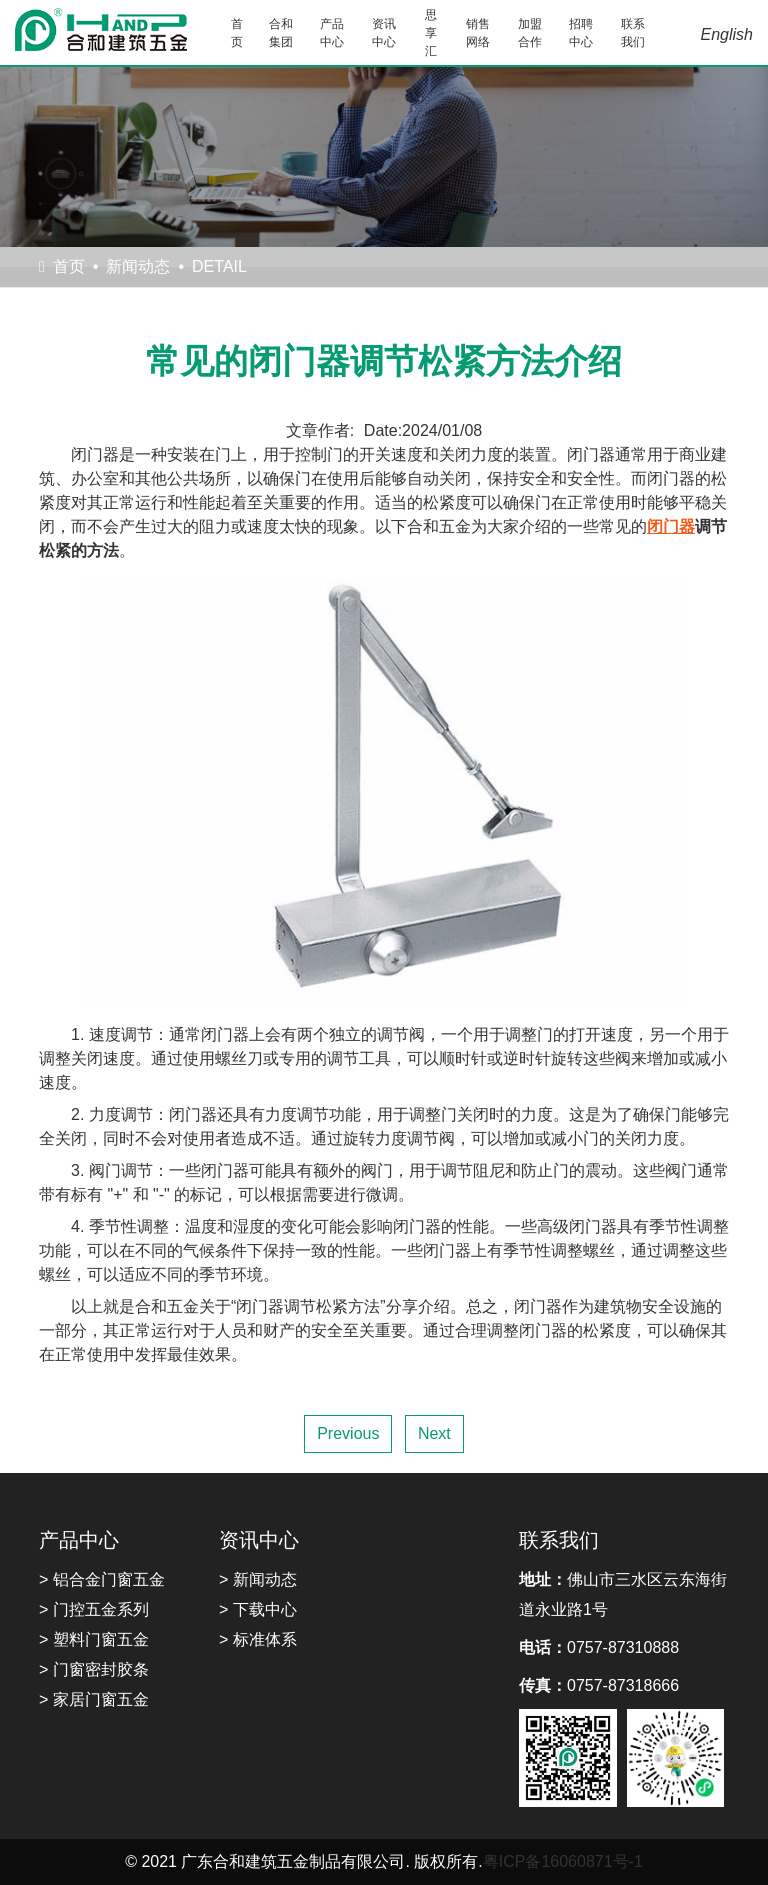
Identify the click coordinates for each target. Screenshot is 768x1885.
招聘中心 (581, 33)
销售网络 (478, 33)
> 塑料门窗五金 (94, 1639)
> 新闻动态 (258, 1579)
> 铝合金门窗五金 (102, 1579)
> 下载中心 (258, 1609)
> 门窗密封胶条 (94, 1669)
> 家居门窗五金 (94, 1699)
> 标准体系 (258, 1639)
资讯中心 (384, 33)
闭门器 (671, 526)
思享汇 (431, 33)
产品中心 (332, 33)
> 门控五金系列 (94, 1609)
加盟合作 (530, 33)
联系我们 (633, 33)
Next (434, 1433)
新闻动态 (138, 266)
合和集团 (281, 33)
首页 (237, 33)
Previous (348, 1433)
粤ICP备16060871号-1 (563, 1861)
